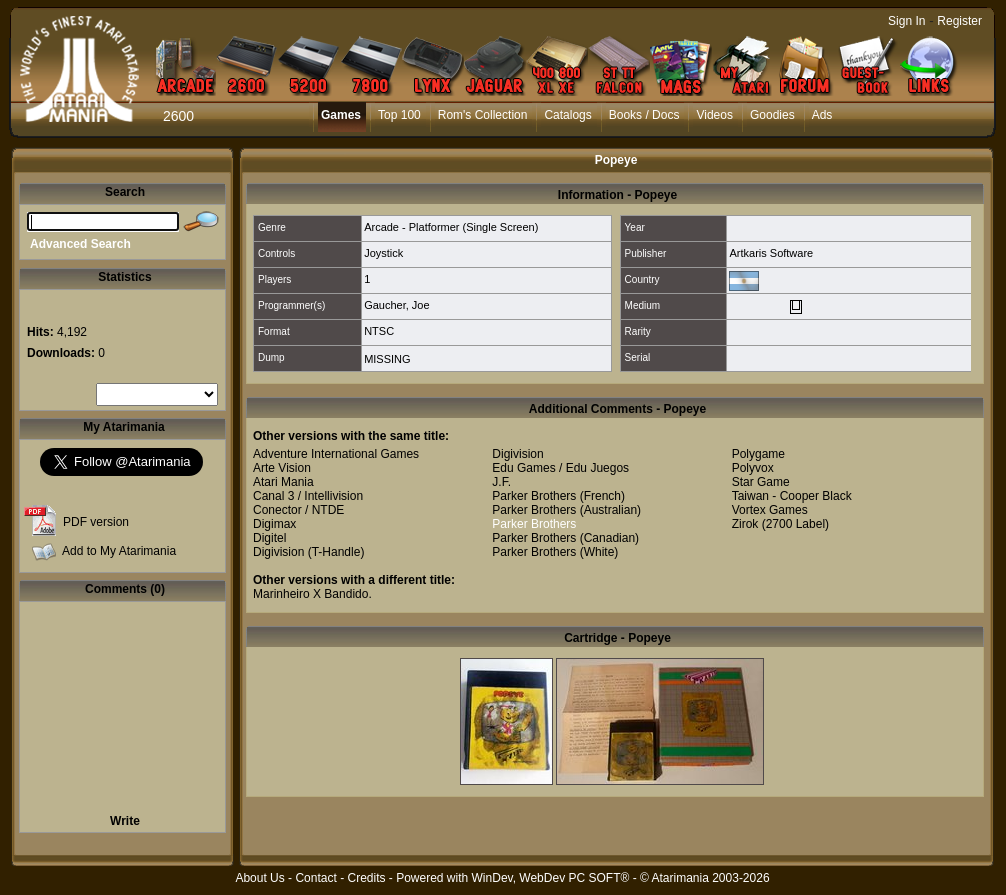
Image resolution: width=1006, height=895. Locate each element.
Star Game (761, 482)
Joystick (383, 253)
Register (959, 21)
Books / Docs (644, 115)
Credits (366, 878)
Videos (714, 115)
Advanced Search (80, 244)
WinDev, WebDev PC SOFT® (551, 878)
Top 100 (399, 115)
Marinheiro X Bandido (310, 594)
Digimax (274, 524)
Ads (822, 115)
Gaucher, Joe (396, 305)
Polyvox (753, 468)
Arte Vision (282, 468)
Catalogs (567, 115)
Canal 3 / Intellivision (308, 496)
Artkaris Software (771, 253)
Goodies (772, 115)
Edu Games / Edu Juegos (560, 468)
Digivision (278, 552)
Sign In (906, 21)
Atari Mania (283, 482)
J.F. (501, 482)
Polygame (758, 454)
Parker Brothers (534, 496)
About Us (259, 878)
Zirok (745, 524)
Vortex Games (770, 510)
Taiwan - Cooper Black (792, 496)
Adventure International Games (336, 454)
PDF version (96, 522)
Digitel (269, 538)
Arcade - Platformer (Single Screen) (451, 227)
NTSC (379, 331)
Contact (315, 878)
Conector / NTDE (298, 510)
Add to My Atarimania (119, 551)
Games (341, 115)
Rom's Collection (483, 115)
